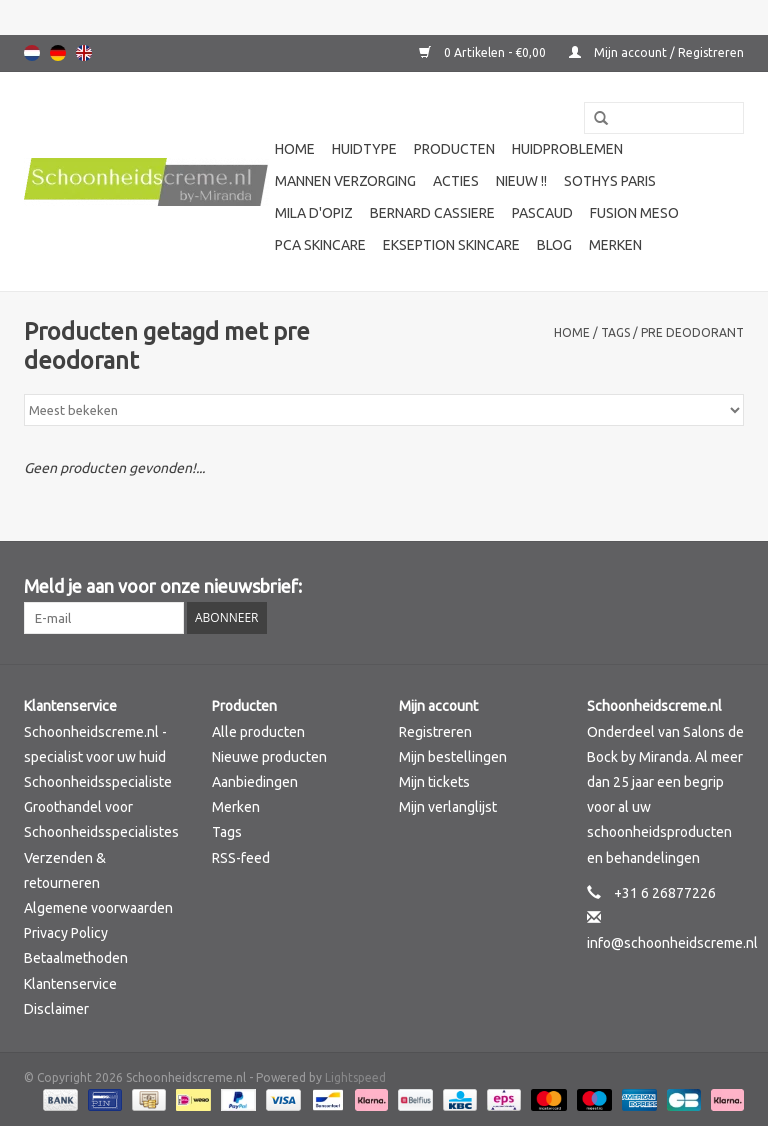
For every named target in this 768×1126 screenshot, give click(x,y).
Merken (615, 245)
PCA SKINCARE (320, 245)
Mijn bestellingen (453, 757)
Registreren (435, 732)
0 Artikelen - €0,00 (484, 52)
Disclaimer (56, 1009)
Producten (454, 149)
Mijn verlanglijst (448, 807)
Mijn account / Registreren (656, 52)
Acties (456, 181)
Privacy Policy (66, 933)
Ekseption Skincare (451, 245)
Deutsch (58, 53)
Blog (554, 245)
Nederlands (32, 53)
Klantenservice (70, 984)
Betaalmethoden (76, 958)
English (84, 53)
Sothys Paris (610, 181)
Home (295, 149)
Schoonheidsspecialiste (98, 782)
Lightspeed (355, 1077)
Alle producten (258, 732)
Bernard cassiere (432, 213)
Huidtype (364, 149)
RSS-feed (241, 858)
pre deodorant (692, 332)
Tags (615, 332)
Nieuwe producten (269, 757)
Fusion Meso (634, 213)
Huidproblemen (567, 149)
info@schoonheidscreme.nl (672, 943)
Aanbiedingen (255, 782)
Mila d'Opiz (314, 213)
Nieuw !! (521, 181)
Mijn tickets (434, 782)
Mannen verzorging (345, 181)
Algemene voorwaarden (98, 908)
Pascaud (542, 213)
